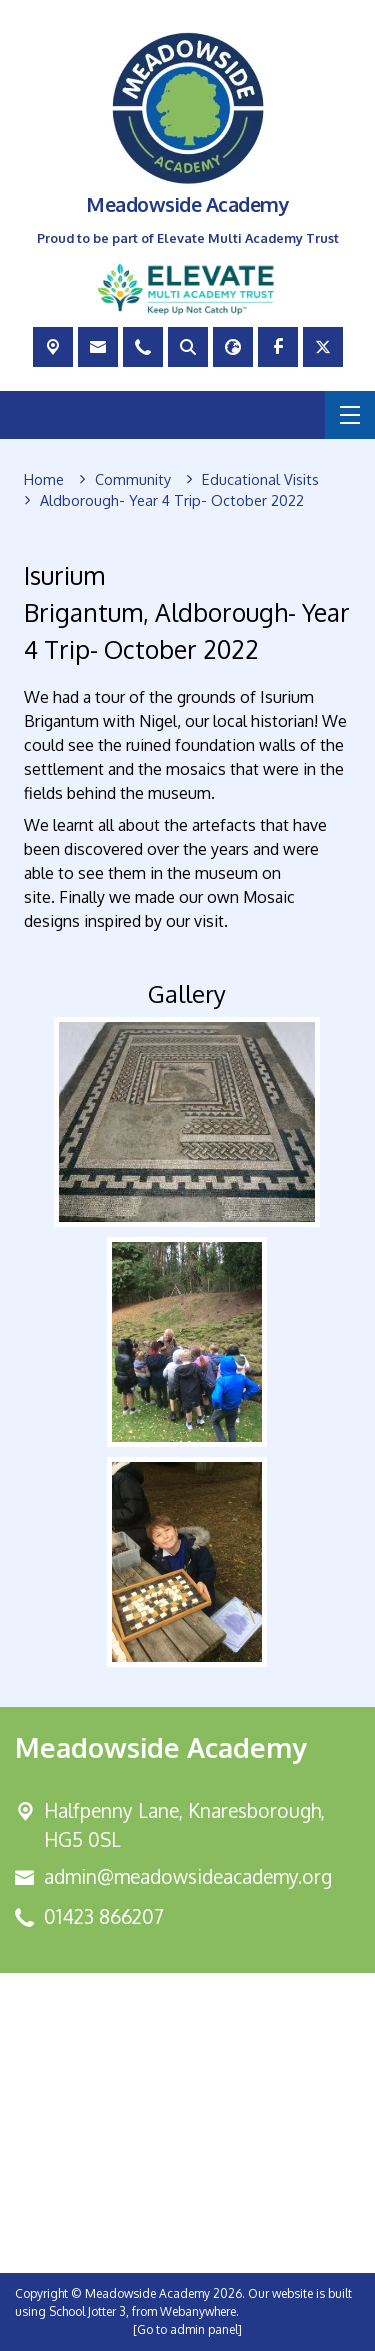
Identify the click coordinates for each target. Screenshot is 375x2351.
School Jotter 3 (87, 2311)
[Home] (44, 480)
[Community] (133, 480)
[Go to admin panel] (187, 2329)
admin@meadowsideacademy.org (188, 1876)
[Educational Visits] (260, 480)
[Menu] (350, 415)
